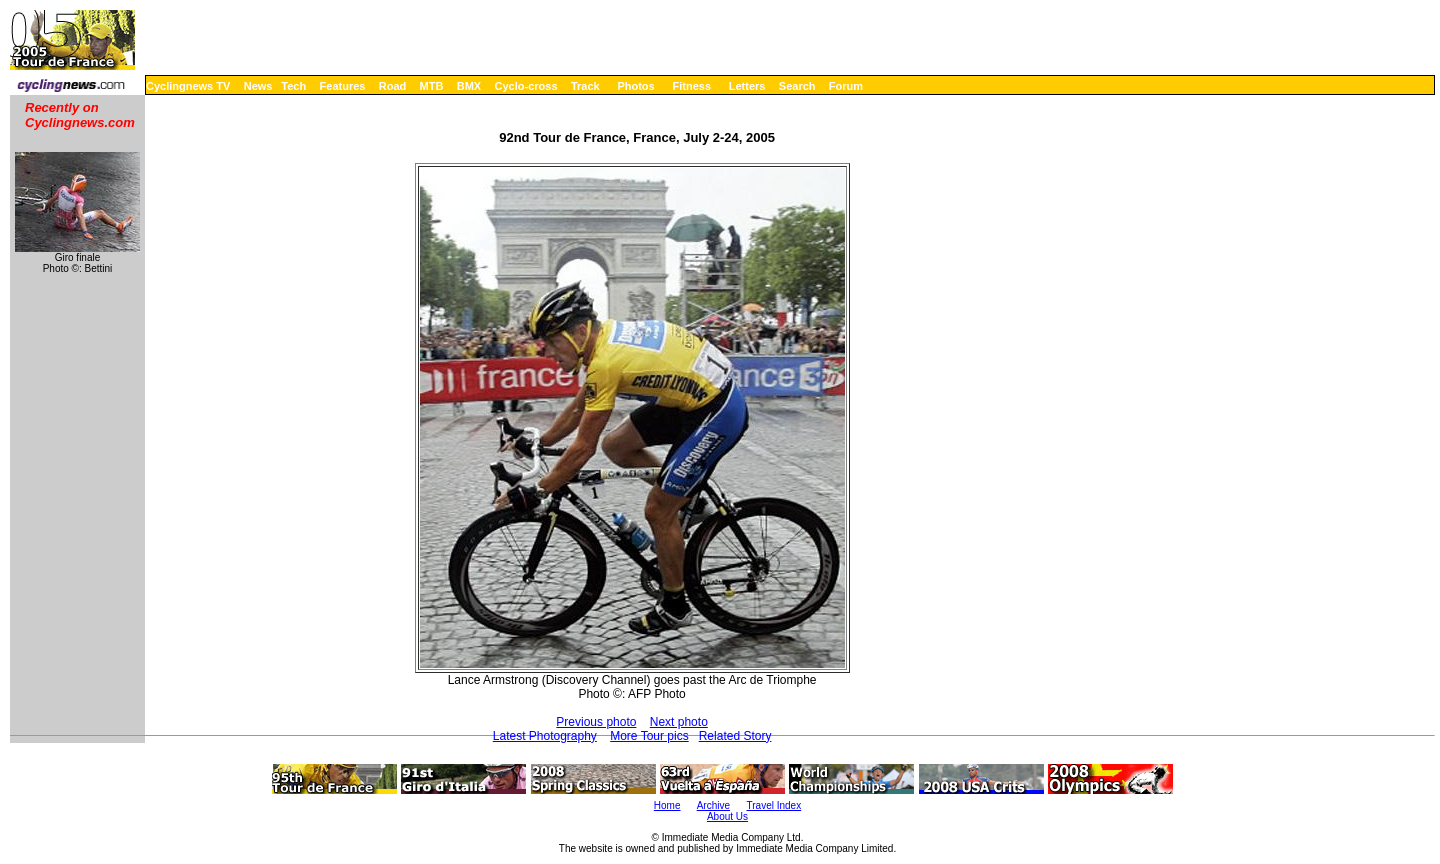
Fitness (691, 86)
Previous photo (596, 722)
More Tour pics (649, 736)
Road (393, 86)
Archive (713, 805)
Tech (293, 86)
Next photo (679, 722)
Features (343, 86)
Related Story (735, 736)
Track (585, 86)
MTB (432, 86)
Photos (635, 86)
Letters (747, 86)
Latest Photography (545, 736)
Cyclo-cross (526, 86)
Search (797, 86)
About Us (727, 816)
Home (667, 805)
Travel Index (774, 805)
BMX (469, 86)
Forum (846, 86)
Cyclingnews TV (188, 86)
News (258, 86)
